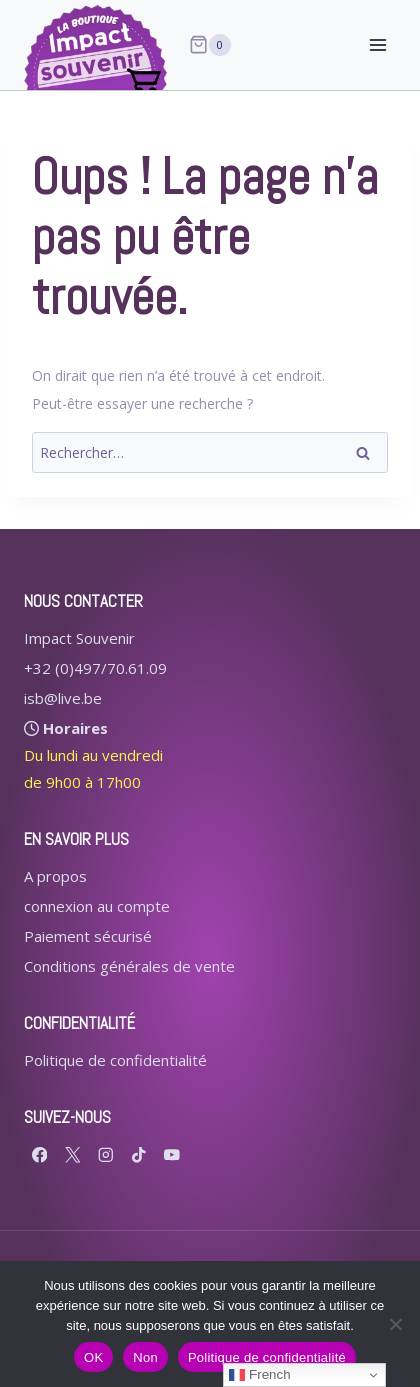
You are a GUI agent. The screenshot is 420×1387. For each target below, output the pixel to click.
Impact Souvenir (79, 638)
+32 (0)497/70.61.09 (95, 668)
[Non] (395, 1324)
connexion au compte (97, 906)
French (259, 1375)
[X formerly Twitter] (72, 1154)
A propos (55, 876)
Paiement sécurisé (88, 936)
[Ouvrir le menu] (377, 44)
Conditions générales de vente (129, 966)
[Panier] (210, 45)
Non (145, 1357)
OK (93, 1357)
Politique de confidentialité (115, 1060)
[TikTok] (138, 1154)
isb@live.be (63, 698)
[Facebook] (39, 1154)
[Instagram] (105, 1154)
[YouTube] (171, 1154)
